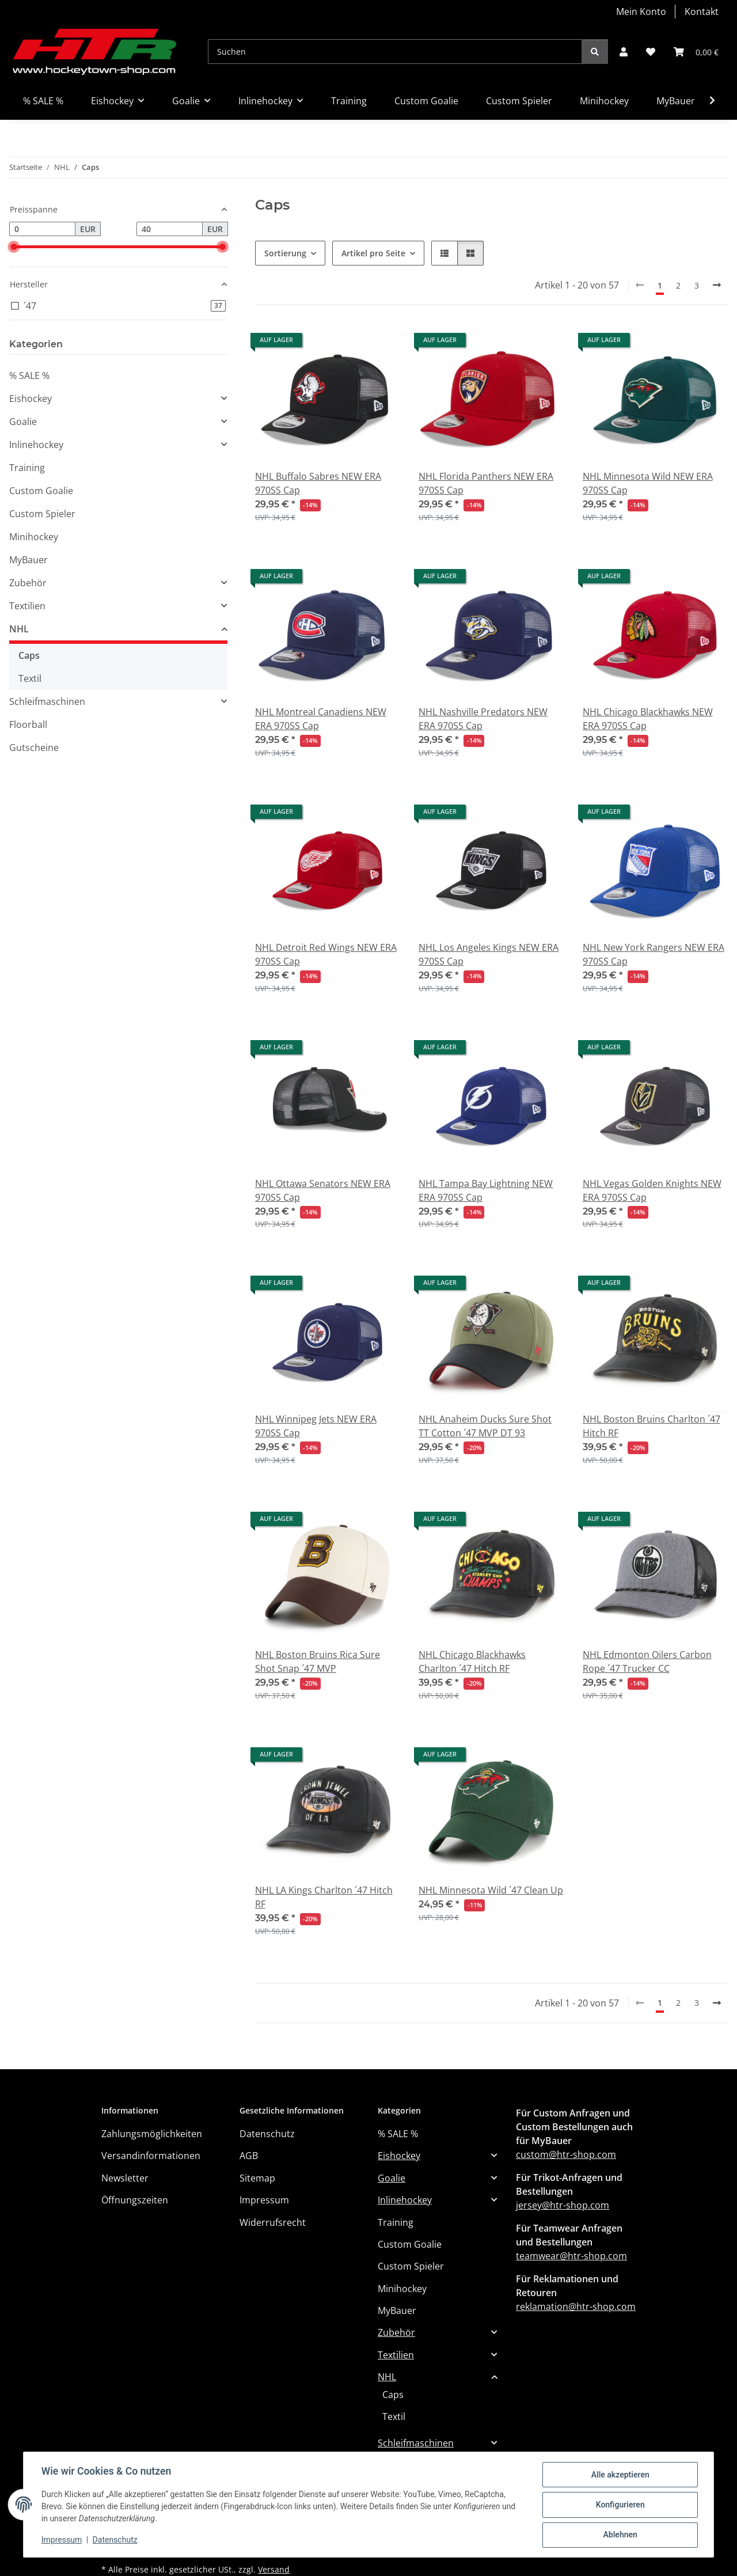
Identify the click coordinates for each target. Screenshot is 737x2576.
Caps (29, 655)
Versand (274, 2569)
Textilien (27, 606)
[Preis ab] (42, 229)
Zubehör (28, 582)
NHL (19, 629)
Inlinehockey (36, 444)
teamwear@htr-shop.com (571, 2255)
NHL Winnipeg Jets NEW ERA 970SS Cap (316, 1426)
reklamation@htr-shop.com (576, 2306)
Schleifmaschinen (47, 701)
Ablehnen (619, 2535)
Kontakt (702, 11)
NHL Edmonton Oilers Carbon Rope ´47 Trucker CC (647, 1661)
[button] (623, 52)
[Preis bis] (169, 229)
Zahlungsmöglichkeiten (151, 2133)
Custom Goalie (41, 490)
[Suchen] (395, 51)
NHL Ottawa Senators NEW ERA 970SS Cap (322, 1190)
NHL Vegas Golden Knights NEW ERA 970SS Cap (652, 1190)
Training (27, 467)
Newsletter (125, 2178)
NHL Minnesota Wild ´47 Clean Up (491, 1890)
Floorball (28, 724)
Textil (29, 678)
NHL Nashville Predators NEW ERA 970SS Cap (483, 718)
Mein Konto (641, 11)
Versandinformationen (150, 2155)
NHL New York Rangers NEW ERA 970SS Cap (653, 954)
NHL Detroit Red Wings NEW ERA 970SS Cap (326, 954)
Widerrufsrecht (273, 2222)
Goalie (23, 421)
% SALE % (29, 375)
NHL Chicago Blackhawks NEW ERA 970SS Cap (648, 718)
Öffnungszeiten (134, 2200)
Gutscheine (34, 747)
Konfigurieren (619, 2505)
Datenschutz (115, 2540)
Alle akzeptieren (619, 2475)
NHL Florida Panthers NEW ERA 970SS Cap (486, 483)
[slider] (13, 247)
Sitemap (257, 2178)
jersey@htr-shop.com (562, 2205)
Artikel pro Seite (373, 253)
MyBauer (28, 559)
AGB (249, 2155)
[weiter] (717, 285)
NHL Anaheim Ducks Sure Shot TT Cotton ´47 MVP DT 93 (485, 1426)
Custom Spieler (42, 513)
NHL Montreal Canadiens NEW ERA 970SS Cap (320, 718)
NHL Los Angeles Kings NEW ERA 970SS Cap (489, 954)
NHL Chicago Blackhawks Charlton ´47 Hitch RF (472, 1661)
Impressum (62, 2540)
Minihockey (33, 536)
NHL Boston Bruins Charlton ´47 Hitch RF (651, 1426)
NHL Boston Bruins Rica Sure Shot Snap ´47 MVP (317, 1661)
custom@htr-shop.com (566, 2154)
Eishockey (30, 398)
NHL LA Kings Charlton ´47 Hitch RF (324, 1897)
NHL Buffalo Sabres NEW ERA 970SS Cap (318, 483)
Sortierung (285, 253)
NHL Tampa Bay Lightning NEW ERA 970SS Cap (486, 1190)
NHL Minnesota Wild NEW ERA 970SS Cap (648, 483)
